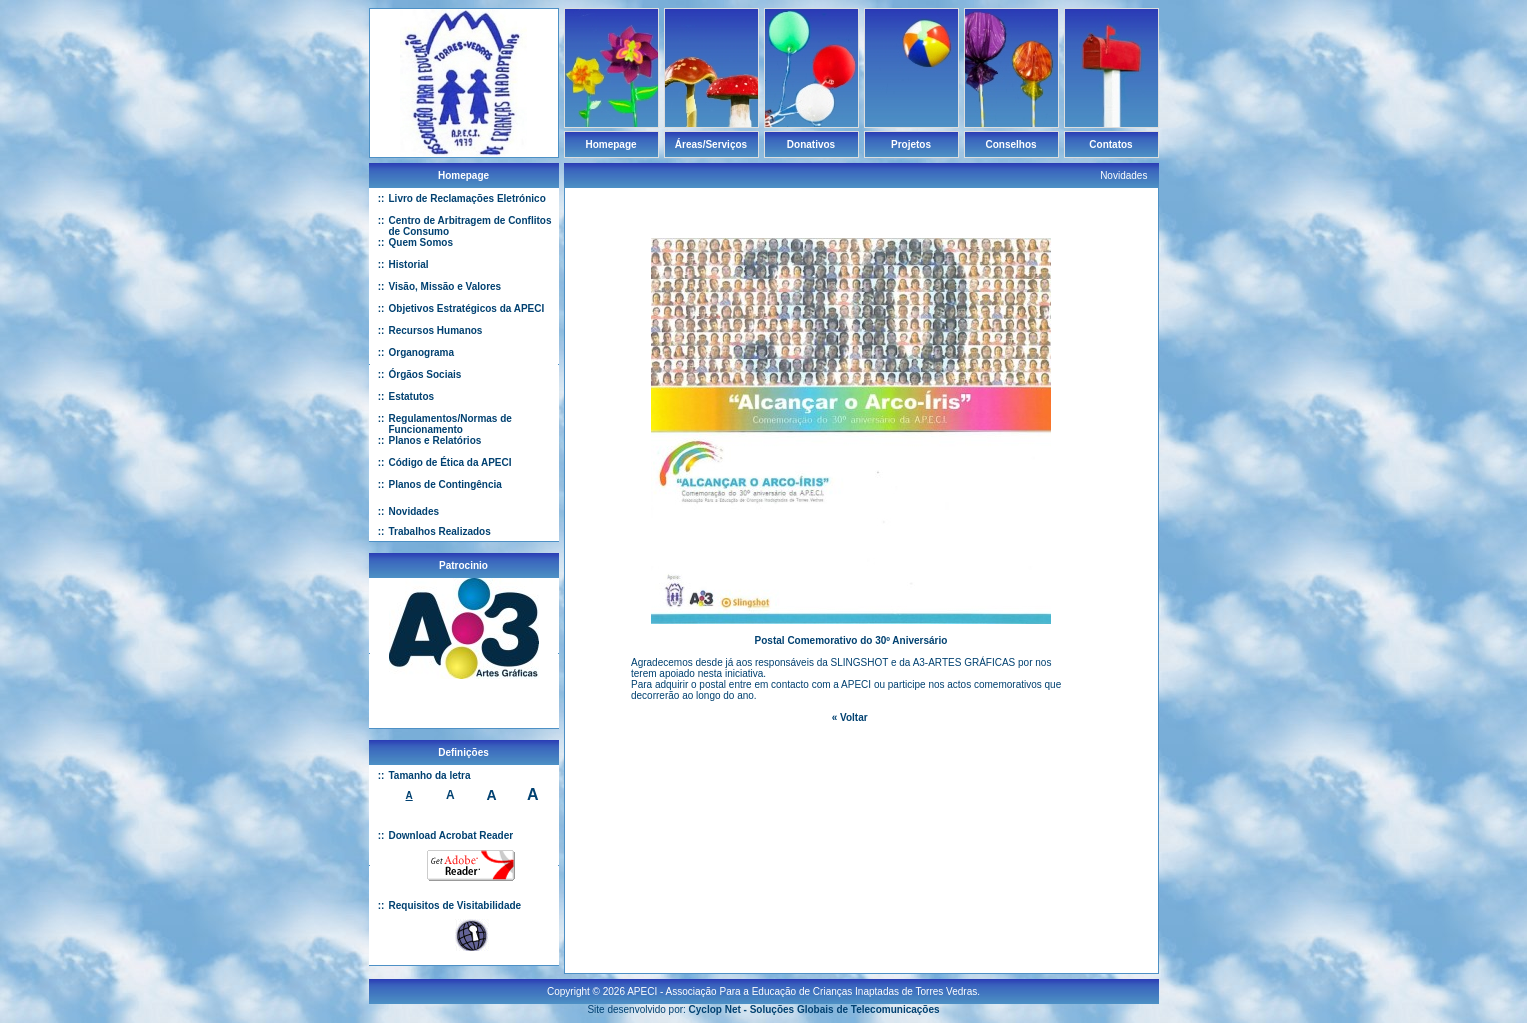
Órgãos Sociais (425, 374)
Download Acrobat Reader (451, 835)
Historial (409, 264)
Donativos (811, 144)
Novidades (414, 511)
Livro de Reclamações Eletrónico (467, 198)
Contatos (1110, 144)
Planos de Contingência (445, 484)
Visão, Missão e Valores (445, 286)
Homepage (610, 144)
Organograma (422, 352)
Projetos (911, 144)
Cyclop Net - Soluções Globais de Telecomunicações (814, 1001)
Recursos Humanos (436, 330)
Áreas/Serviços (711, 144)
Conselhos (1010, 144)
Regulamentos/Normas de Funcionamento (450, 424)
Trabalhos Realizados (440, 531)
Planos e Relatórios (435, 440)
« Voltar (850, 717)
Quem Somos (421, 242)
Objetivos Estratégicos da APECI (467, 308)
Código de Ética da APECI (450, 462)
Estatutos (412, 396)
